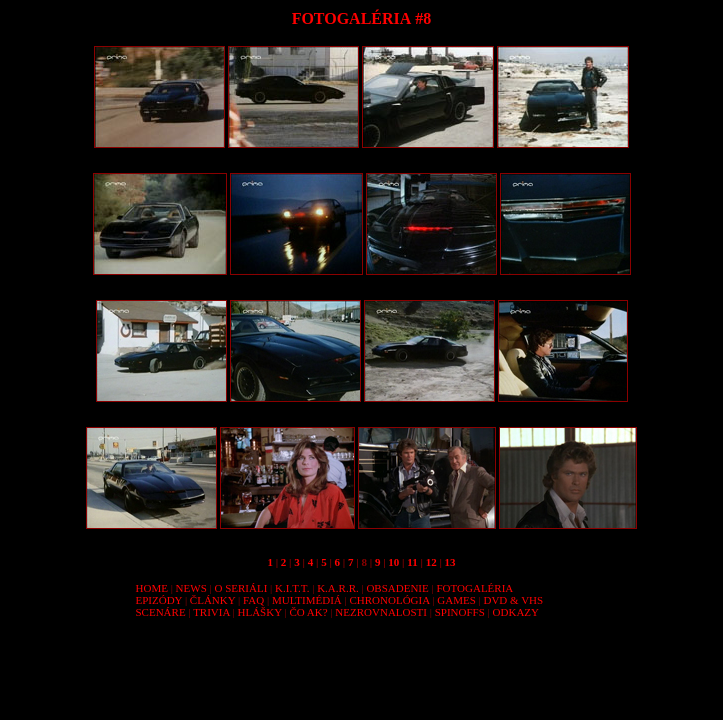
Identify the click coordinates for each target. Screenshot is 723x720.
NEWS (191, 588)
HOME (152, 588)
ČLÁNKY (212, 600)
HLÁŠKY (260, 612)
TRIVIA (211, 612)
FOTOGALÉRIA (474, 588)
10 (393, 562)
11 (412, 562)
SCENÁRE (161, 612)
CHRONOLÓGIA (389, 600)
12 (431, 562)
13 (450, 562)
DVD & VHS (513, 600)
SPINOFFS (460, 612)
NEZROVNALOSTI (381, 612)
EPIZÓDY (159, 600)
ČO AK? (308, 612)
